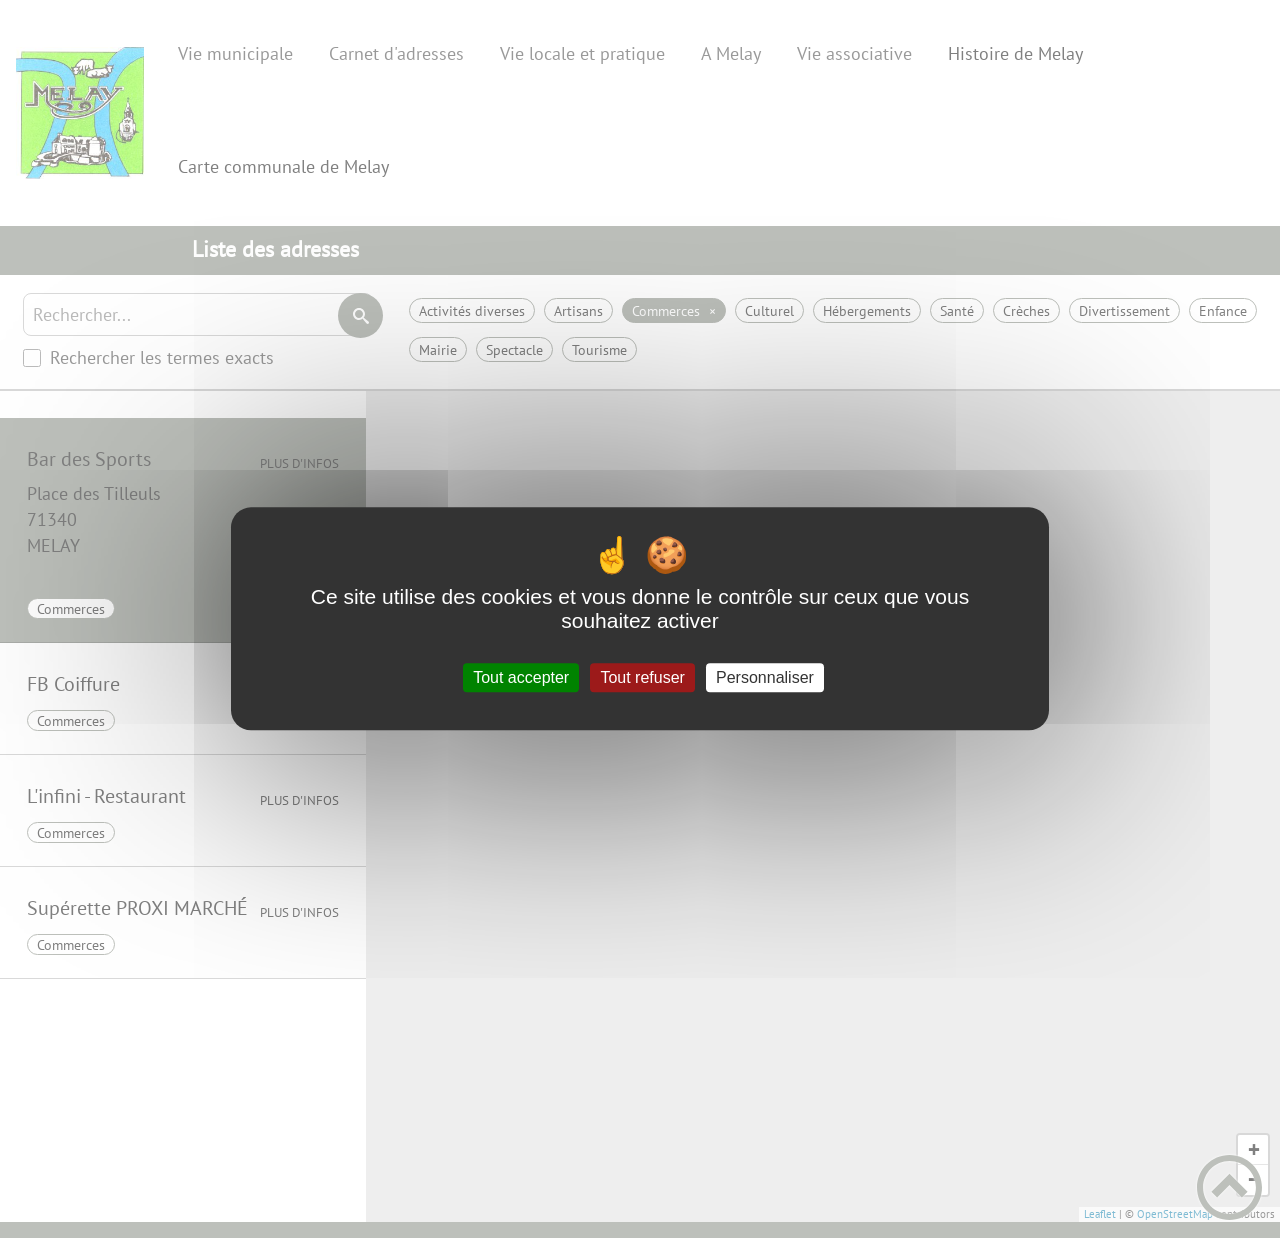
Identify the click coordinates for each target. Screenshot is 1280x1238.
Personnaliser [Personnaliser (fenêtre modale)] (765, 677)
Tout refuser (642, 677)
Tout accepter (521, 677)
